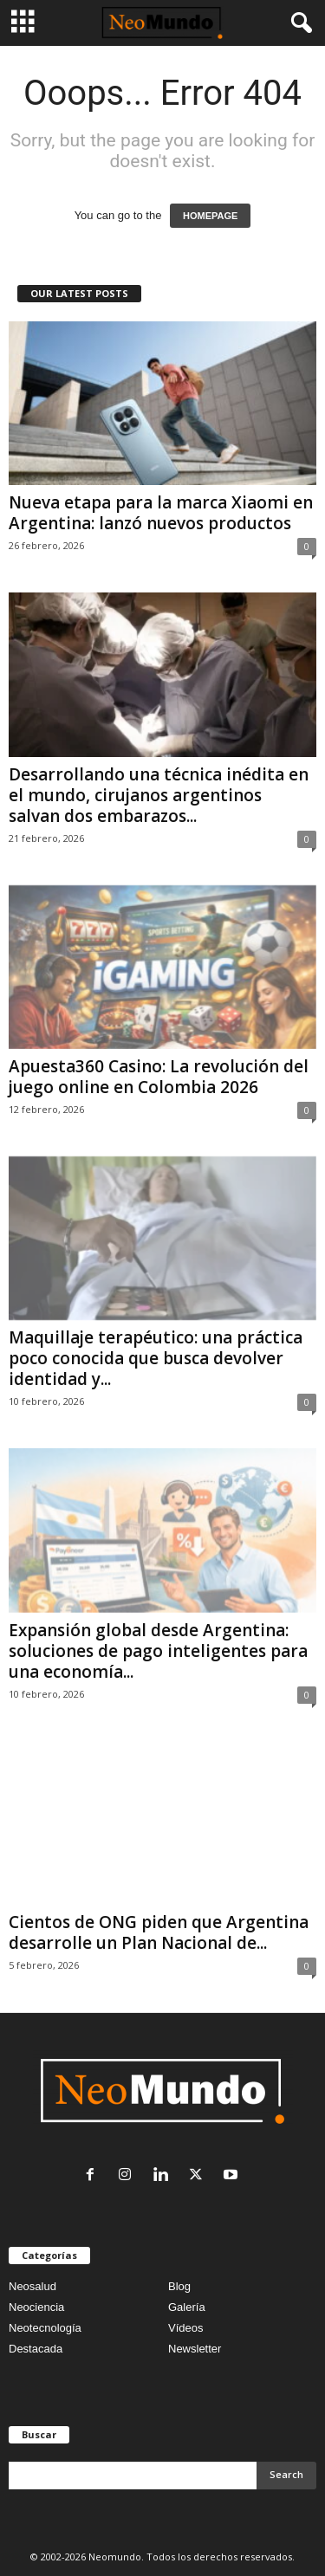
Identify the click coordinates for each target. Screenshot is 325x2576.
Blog (179, 2286)
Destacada (35, 2348)
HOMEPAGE (210, 215)
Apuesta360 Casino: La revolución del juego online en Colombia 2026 (159, 1076)
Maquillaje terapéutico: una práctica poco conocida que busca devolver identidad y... (155, 1358)
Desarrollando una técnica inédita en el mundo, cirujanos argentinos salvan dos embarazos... (159, 795)
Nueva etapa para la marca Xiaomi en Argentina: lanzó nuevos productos (161, 512)
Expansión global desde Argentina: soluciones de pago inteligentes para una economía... (158, 1651)
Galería (186, 2307)
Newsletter (194, 2348)
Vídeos (185, 2327)
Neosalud (32, 2286)
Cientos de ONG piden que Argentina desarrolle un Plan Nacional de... (159, 1932)
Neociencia (36, 2307)
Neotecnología (45, 2327)
